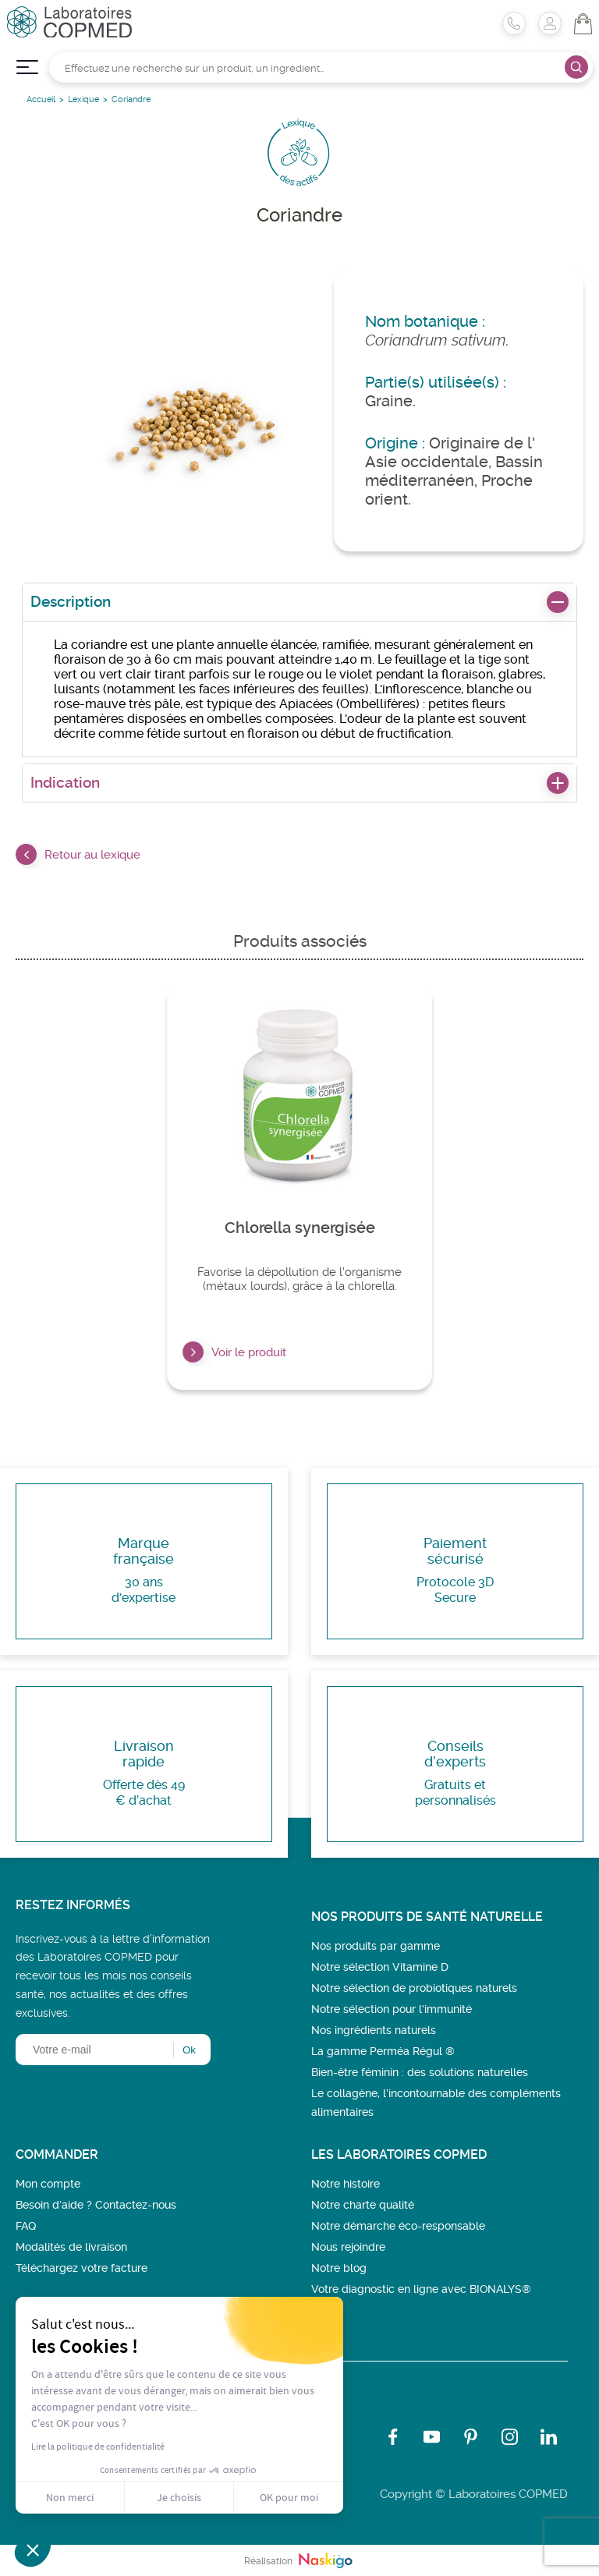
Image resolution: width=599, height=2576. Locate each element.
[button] (32, 2549)
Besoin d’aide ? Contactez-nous (96, 2205)
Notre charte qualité (362, 2205)
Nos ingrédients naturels (373, 2030)
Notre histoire (345, 2183)
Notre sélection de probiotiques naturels (414, 1988)
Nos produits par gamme (375, 1946)
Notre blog (339, 2268)
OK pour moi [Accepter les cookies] (289, 2497)
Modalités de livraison (71, 2247)
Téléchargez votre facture (81, 2268)
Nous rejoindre (348, 2247)
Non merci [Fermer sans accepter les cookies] (70, 2497)
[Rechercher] (321, 67)
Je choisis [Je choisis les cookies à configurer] (179, 2497)
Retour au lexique (78, 854)
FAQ (26, 2226)
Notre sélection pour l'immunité (391, 2009)
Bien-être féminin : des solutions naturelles (419, 2072)
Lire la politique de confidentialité (98, 2446)
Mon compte (48, 2183)
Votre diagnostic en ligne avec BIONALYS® (421, 2289)
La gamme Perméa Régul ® (383, 2051)
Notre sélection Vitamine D (379, 1967)
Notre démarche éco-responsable (398, 2226)
